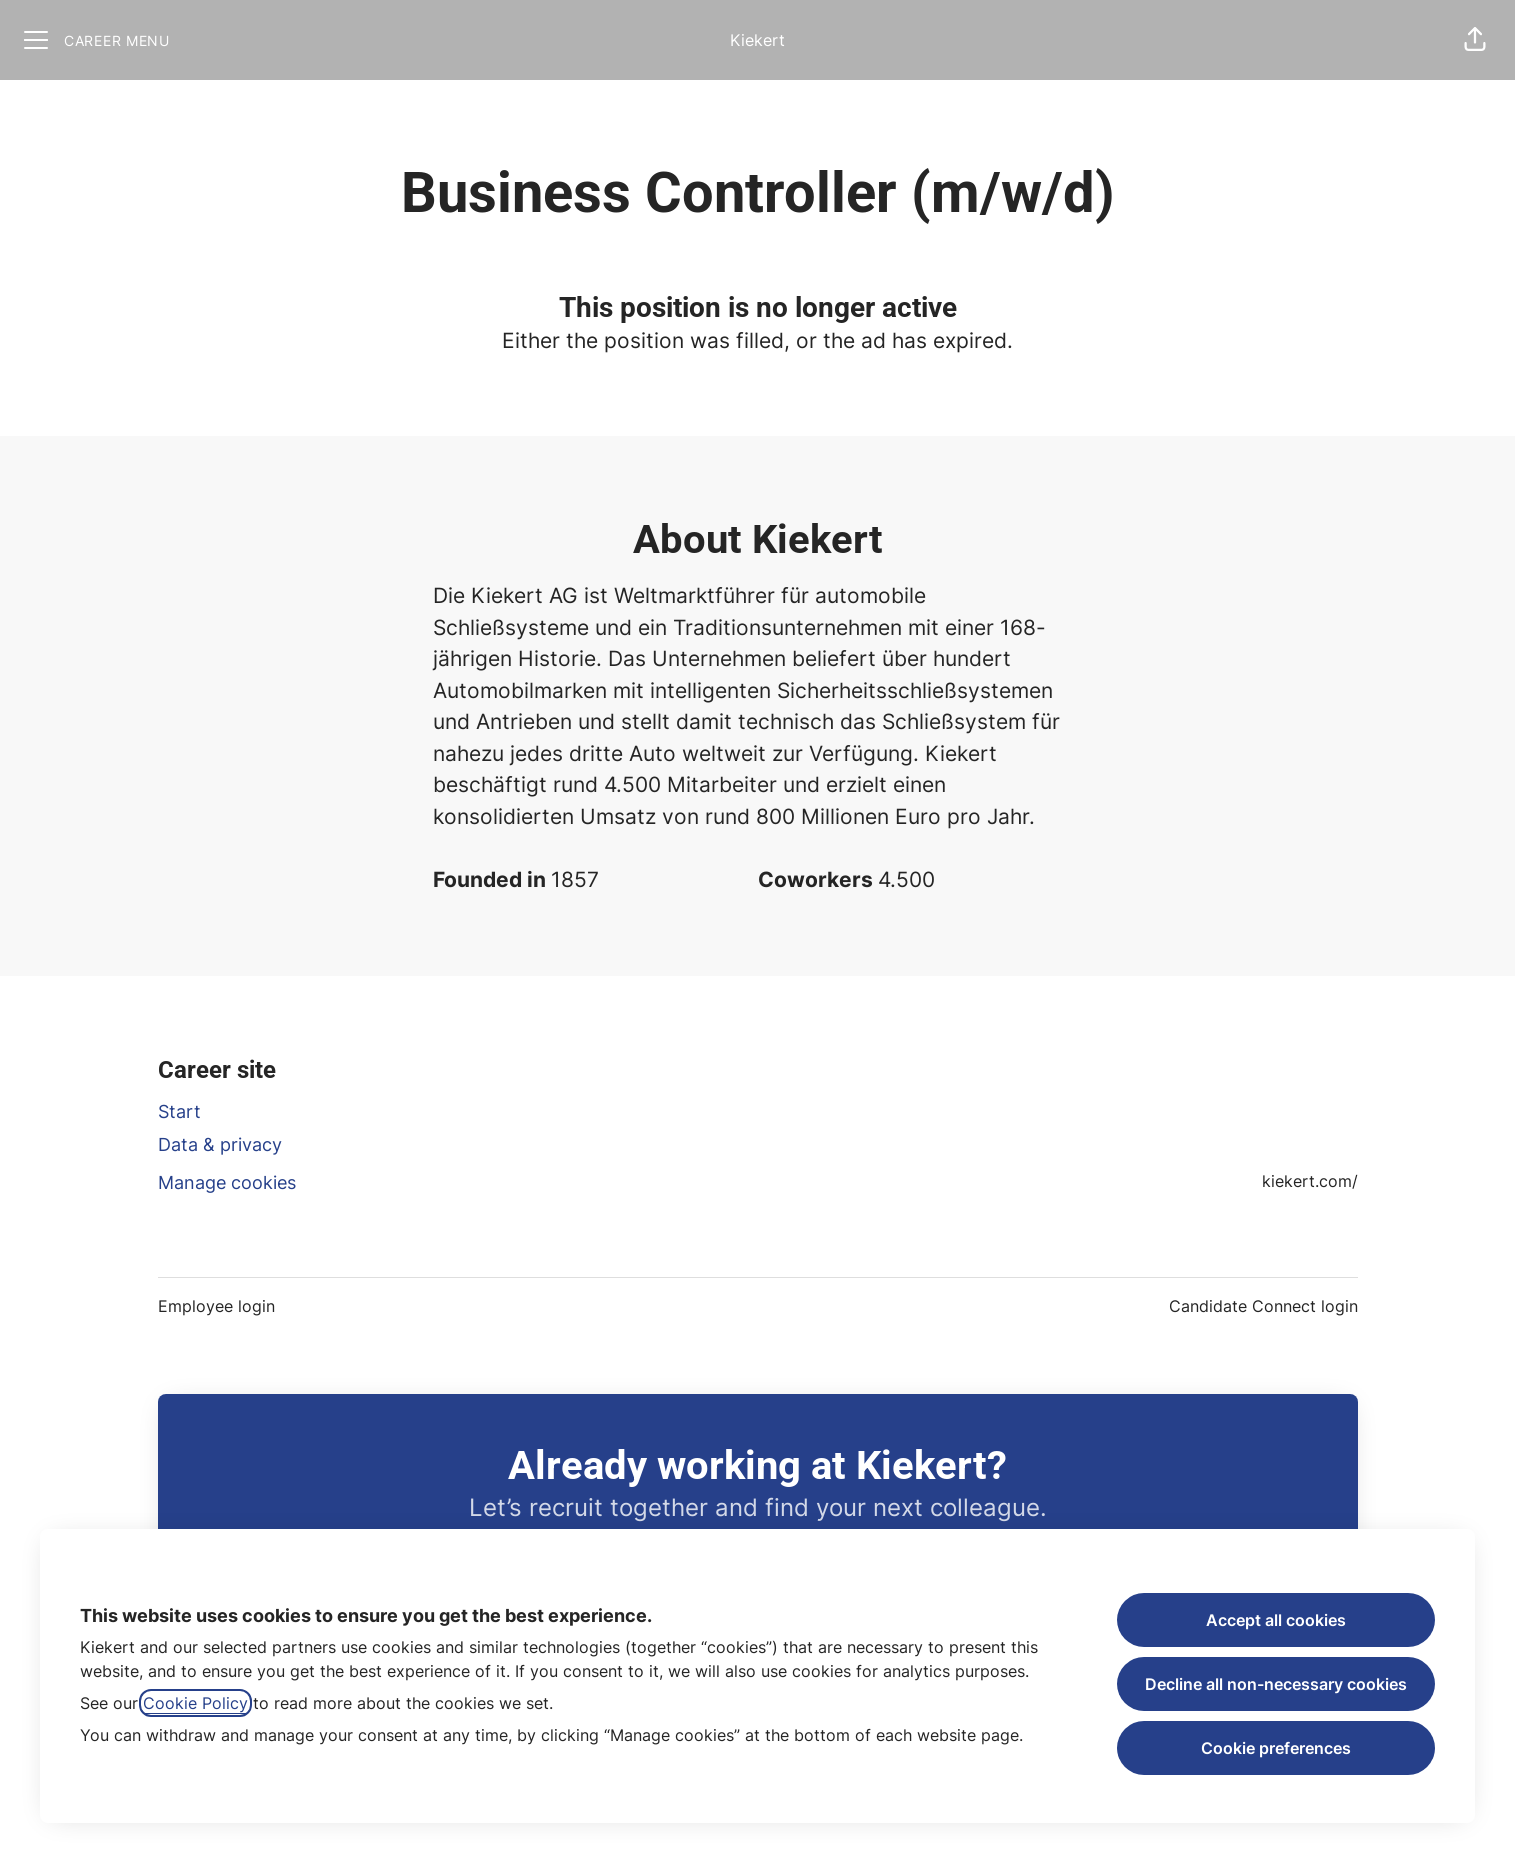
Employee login (216, 1306)
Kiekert (757, 40)
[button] (1475, 40)
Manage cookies (227, 1182)
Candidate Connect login (1263, 1306)
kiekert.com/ (1310, 1181)
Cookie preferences (1276, 1748)
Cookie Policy (195, 1703)
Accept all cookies (1276, 1620)
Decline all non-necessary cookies (1276, 1684)
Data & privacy (220, 1144)
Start (179, 1111)
